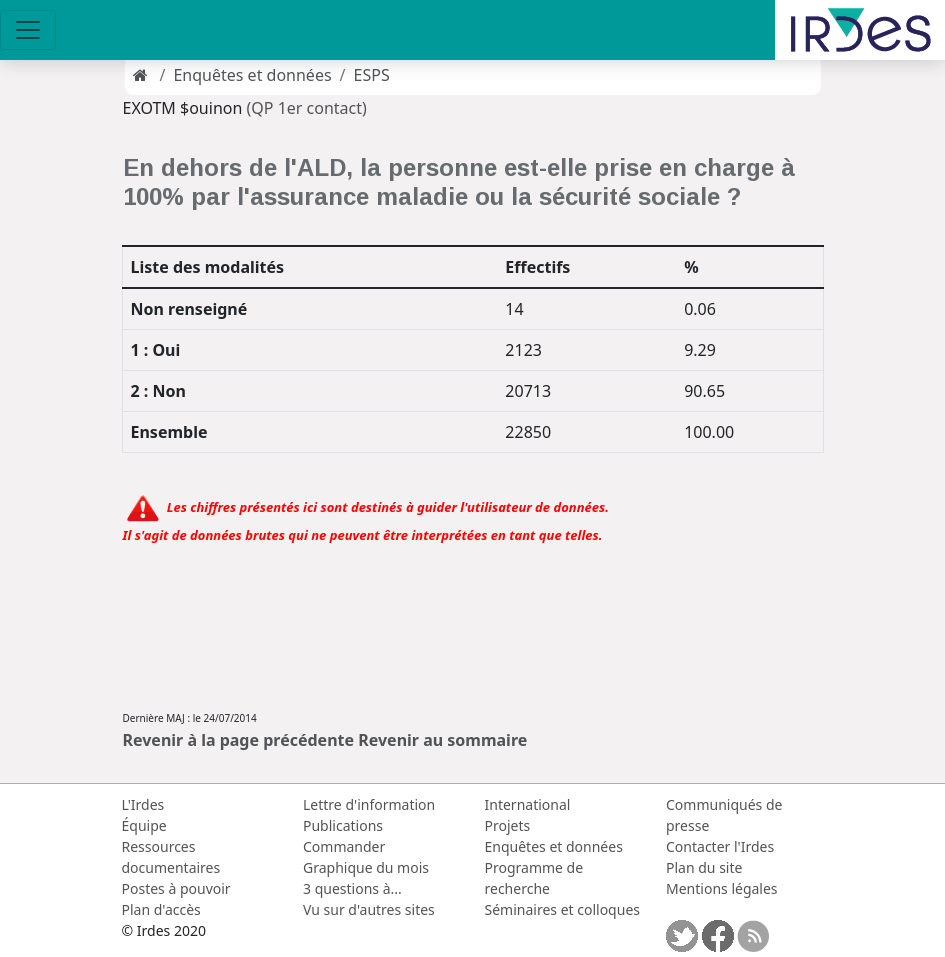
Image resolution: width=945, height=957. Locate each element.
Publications (343, 825)
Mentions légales (722, 888)
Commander (344, 846)
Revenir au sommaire (442, 740)
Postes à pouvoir (176, 888)
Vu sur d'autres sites (369, 909)
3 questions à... (352, 888)
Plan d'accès (161, 909)
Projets (508, 825)
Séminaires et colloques (562, 909)
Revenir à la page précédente (239, 740)
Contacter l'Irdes (720, 846)
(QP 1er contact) (307, 108)
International (528, 804)
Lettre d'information (369, 804)
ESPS (372, 75)
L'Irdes (143, 804)
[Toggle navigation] (28, 30)
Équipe (144, 825)
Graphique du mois (366, 867)
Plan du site (704, 867)
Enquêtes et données (252, 75)
